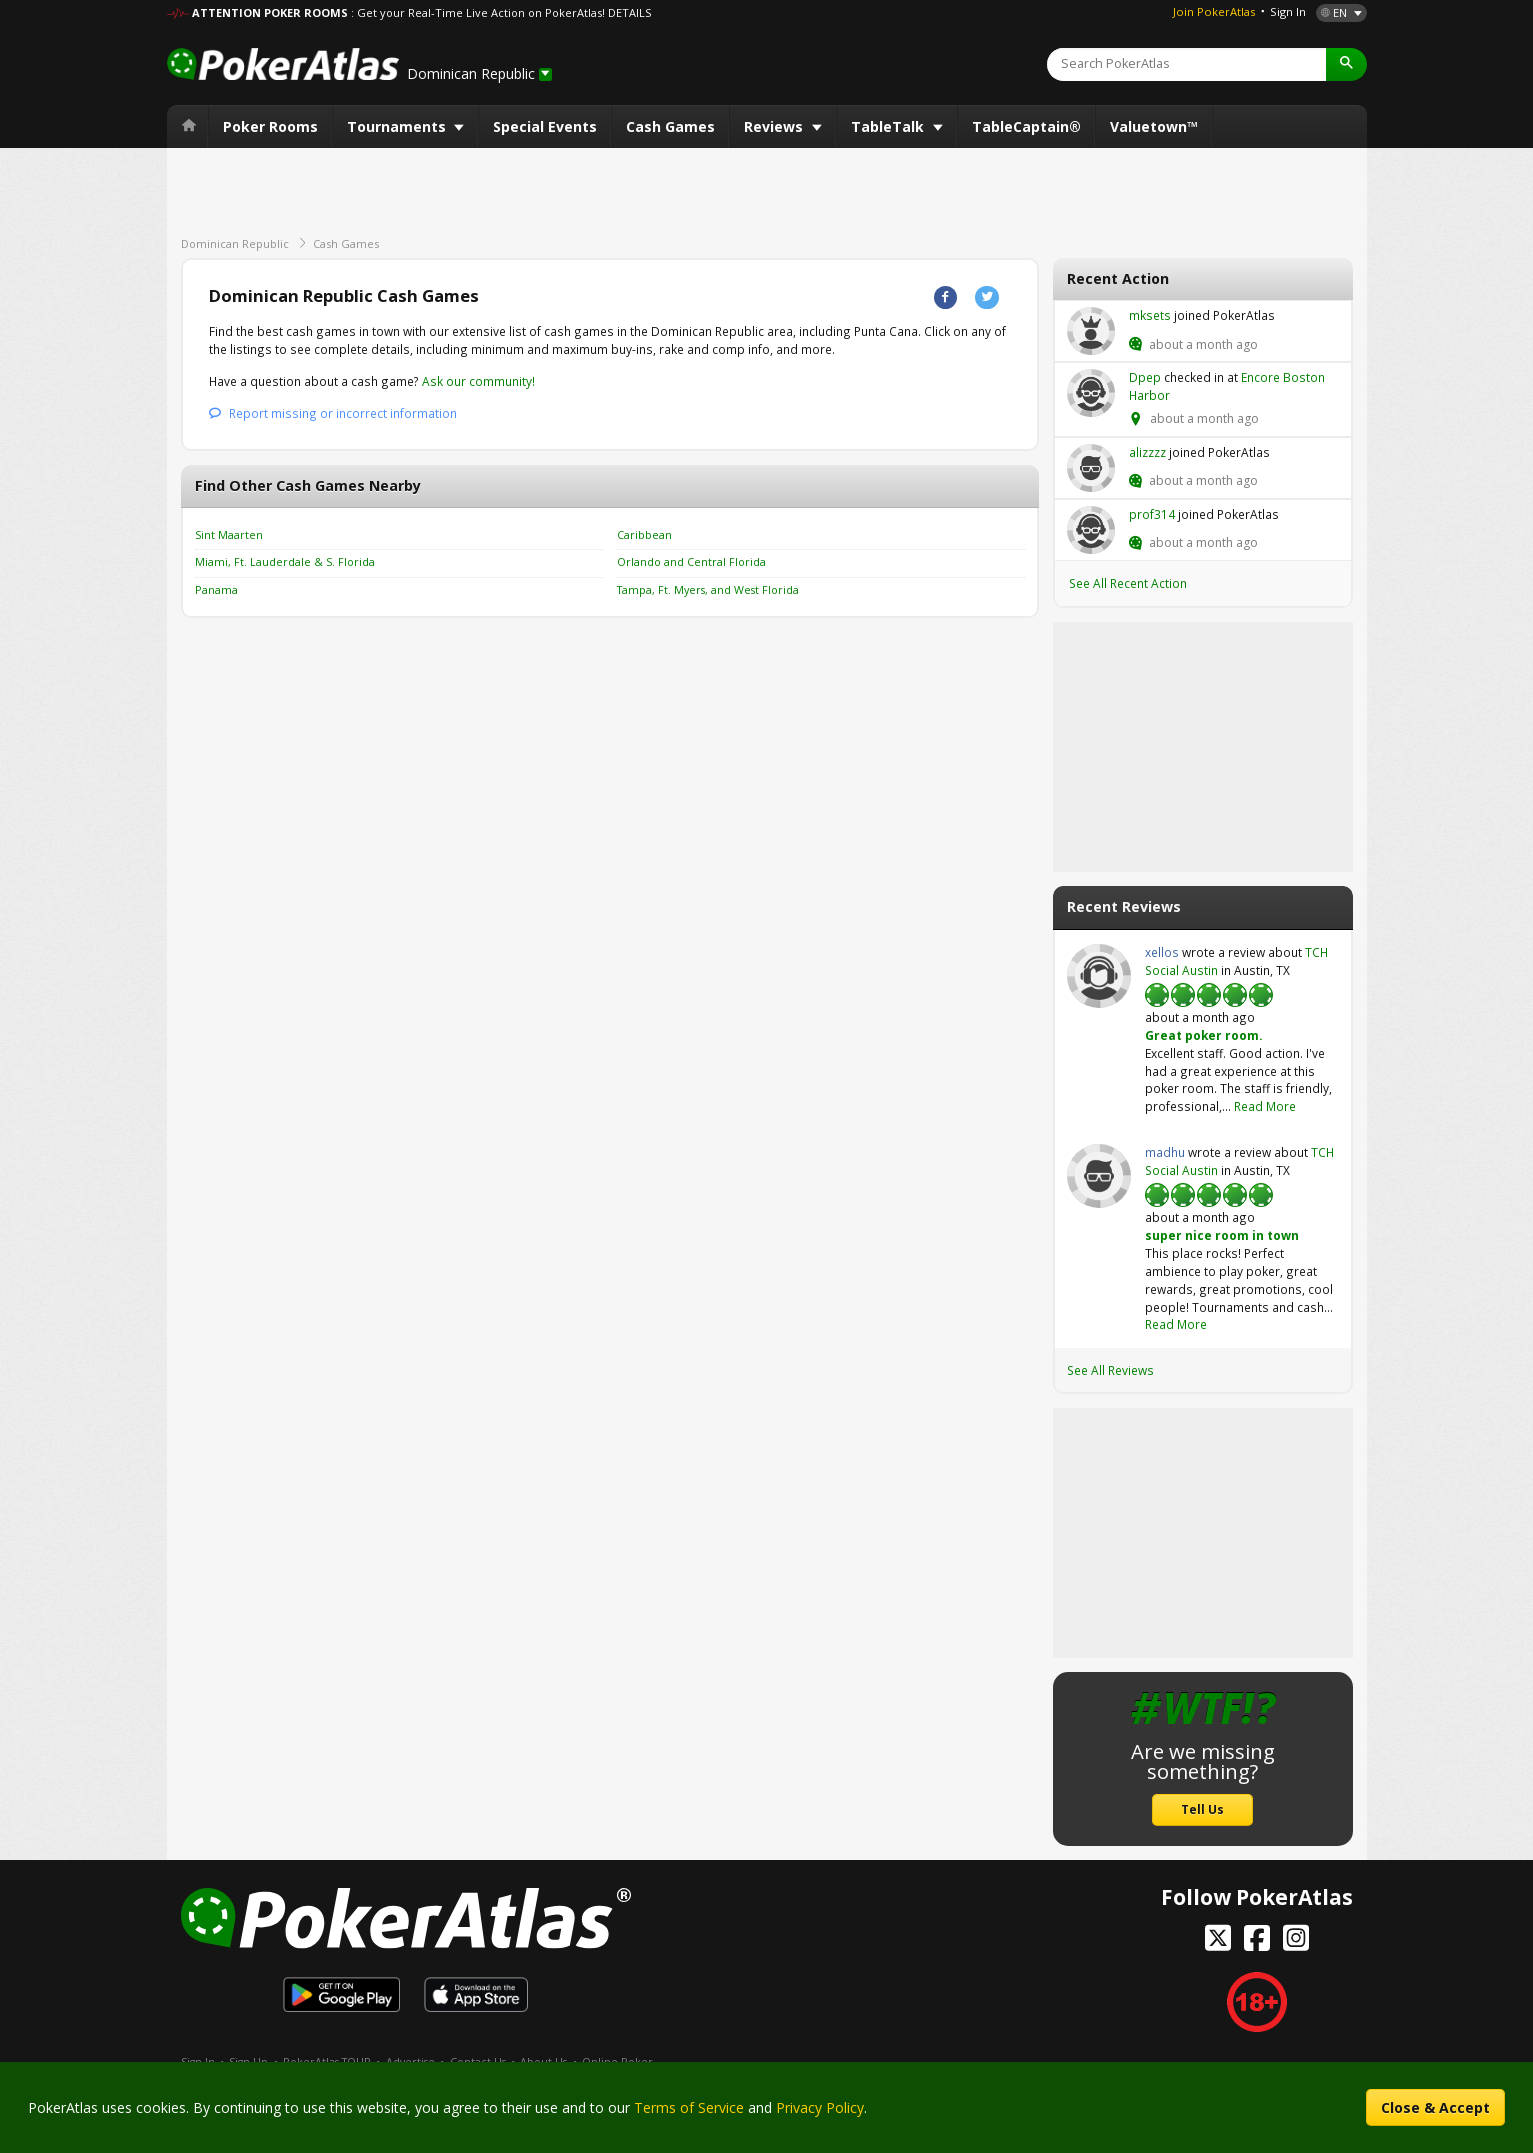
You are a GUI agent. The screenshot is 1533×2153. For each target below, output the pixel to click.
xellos (1099, 976)
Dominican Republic (235, 243)
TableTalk (889, 126)
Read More (1265, 1106)
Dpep (1091, 393)
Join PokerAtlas (1214, 11)
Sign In (1288, 11)
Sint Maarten (229, 535)
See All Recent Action (1128, 583)
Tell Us (1202, 1809)
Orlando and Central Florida (691, 562)
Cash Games (670, 126)
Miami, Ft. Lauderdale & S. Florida (285, 562)
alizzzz (1091, 468)
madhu (1099, 1176)
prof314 (1091, 530)
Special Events (545, 126)
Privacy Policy (820, 2107)
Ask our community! (478, 381)
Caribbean (644, 535)
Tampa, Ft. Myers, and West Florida (708, 590)
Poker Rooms (270, 126)
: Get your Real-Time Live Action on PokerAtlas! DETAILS (501, 12)
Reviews (775, 126)
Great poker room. (1203, 1035)
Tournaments (398, 126)
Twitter (986, 297)
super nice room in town (1222, 1235)
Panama (216, 590)
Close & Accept (1435, 2107)
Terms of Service (689, 2107)
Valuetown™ (1154, 126)
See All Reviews (1110, 1370)
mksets (1091, 331)
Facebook (945, 297)
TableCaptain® (1026, 126)
